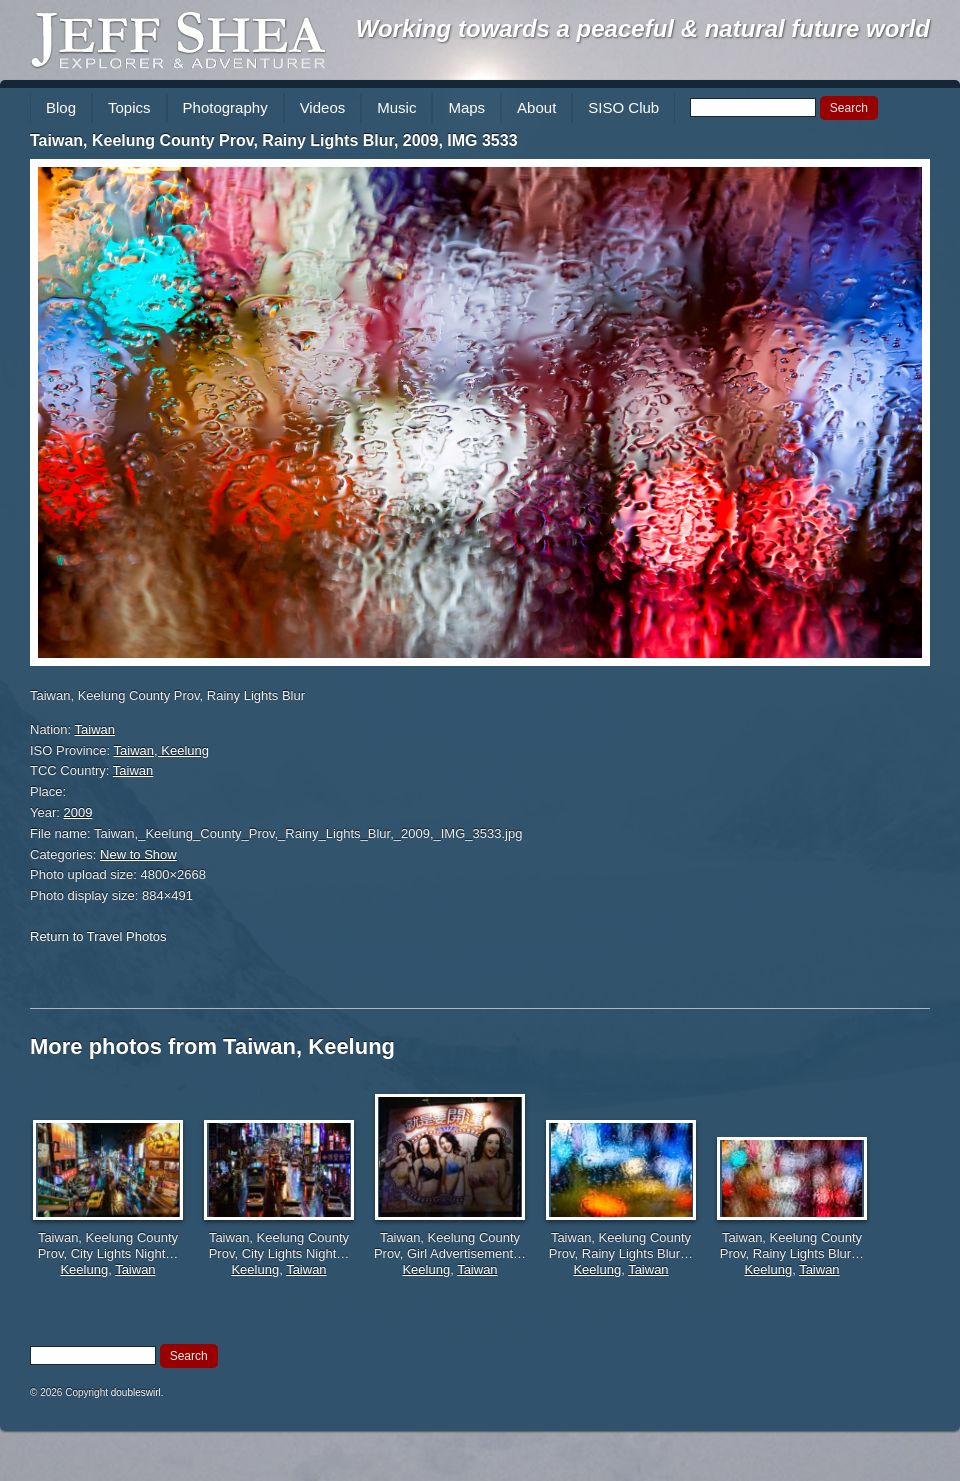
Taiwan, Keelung (161, 750)
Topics (129, 107)
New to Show (138, 854)
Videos (323, 107)
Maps (466, 107)
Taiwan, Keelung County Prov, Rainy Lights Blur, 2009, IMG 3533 (274, 140)
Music (396, 107)
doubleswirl (136, 1392)
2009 (78, 812)
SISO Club (623, 107)
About (536, 107)
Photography (225, 107)
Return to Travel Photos (98, 936)
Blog (61, 107)
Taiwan (95, 729)
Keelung (84, 1269)
